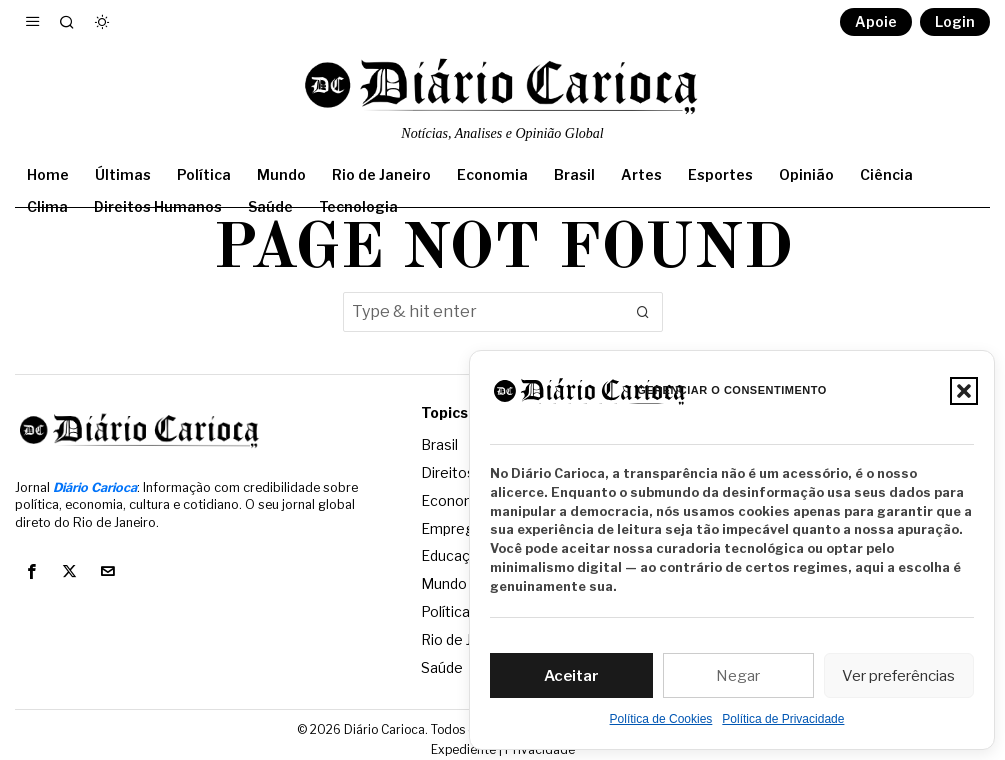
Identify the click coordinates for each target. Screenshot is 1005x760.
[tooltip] (31, 572)
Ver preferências (898, 676)
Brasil (439, 444)
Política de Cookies (661, 719)
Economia (454, 498)
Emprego (452, 525)
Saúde (442, 660)
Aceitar (571, 676)
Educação (454, 552)
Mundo (444, 579)
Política (445, 606)
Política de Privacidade (783, 719)
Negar (738, 676)
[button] (964, 391)
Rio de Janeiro (467, 633)
